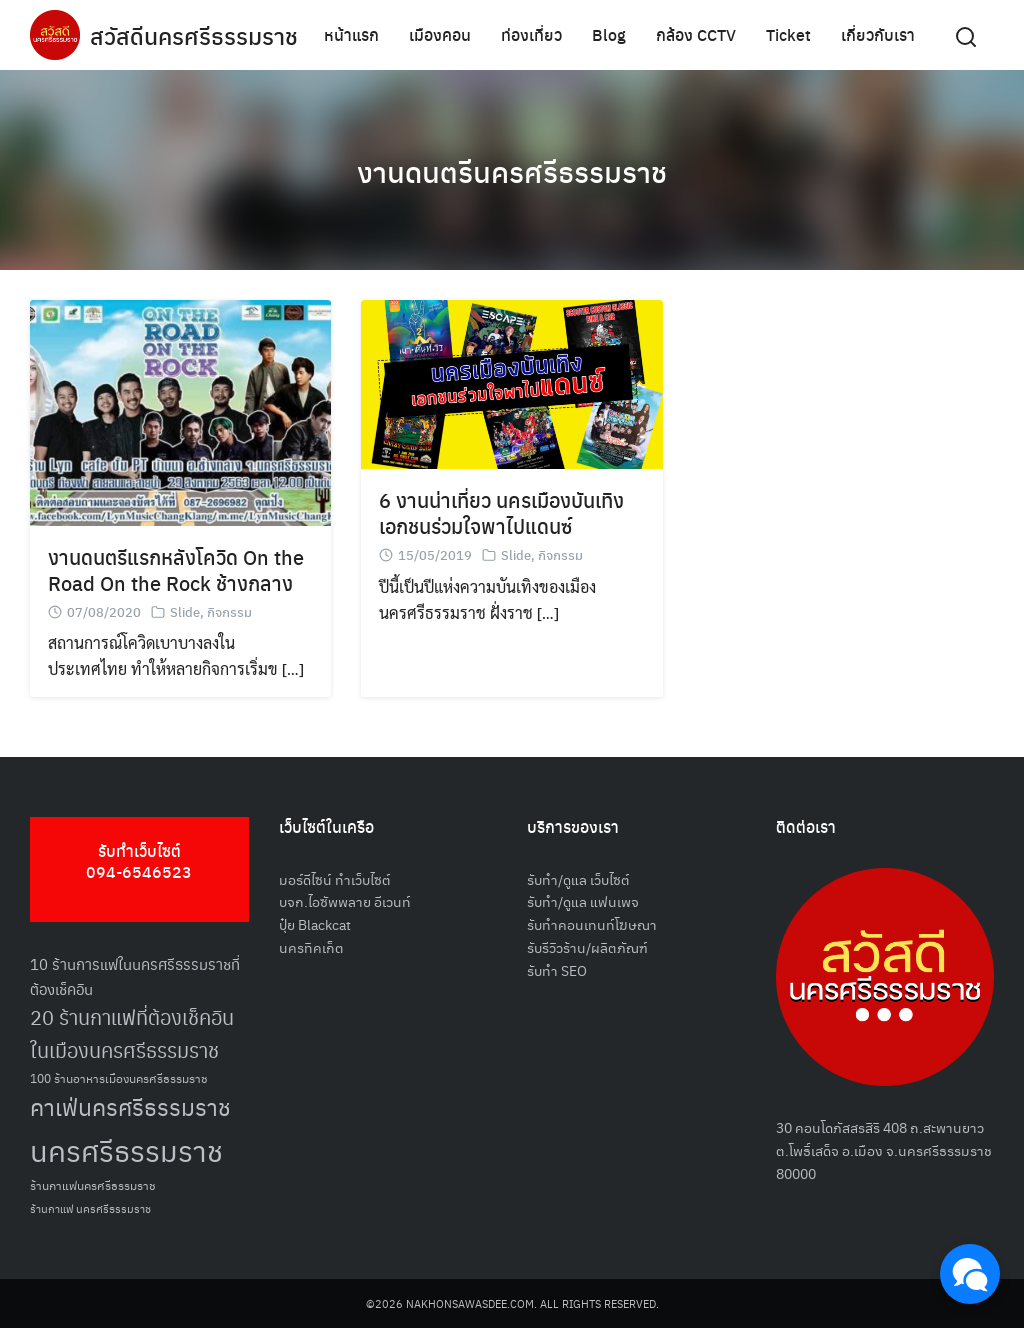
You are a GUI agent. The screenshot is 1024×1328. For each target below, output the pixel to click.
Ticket (788, 34)
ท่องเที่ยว (531, 34)
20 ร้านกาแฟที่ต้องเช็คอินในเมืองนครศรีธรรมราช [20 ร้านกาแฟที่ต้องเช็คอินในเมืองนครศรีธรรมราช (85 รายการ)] (132, 1033)
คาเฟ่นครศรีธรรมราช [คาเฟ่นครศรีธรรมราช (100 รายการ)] (130, 1106)
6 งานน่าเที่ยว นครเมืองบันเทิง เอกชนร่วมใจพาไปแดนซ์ (501, 512)
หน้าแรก (351, 34)
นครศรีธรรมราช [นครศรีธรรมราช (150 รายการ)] (126, 1149)
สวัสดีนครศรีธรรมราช (196, 35)
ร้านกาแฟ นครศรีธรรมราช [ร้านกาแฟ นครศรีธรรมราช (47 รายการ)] (90, 1208)
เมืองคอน (440, 34)
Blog (609, 34)
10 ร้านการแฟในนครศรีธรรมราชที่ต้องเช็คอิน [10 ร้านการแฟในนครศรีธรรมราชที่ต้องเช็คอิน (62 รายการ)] (135, 976)
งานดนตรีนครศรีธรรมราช (512, 170)
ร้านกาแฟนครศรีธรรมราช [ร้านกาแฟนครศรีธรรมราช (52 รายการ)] (93, 1184)
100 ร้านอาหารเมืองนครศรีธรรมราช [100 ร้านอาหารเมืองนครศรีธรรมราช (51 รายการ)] (119, 1077)
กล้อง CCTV (696, 34)
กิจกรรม (229, 611)
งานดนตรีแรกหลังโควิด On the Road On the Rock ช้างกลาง (176, 569)
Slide (185, 611)
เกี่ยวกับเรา (878, 34)
